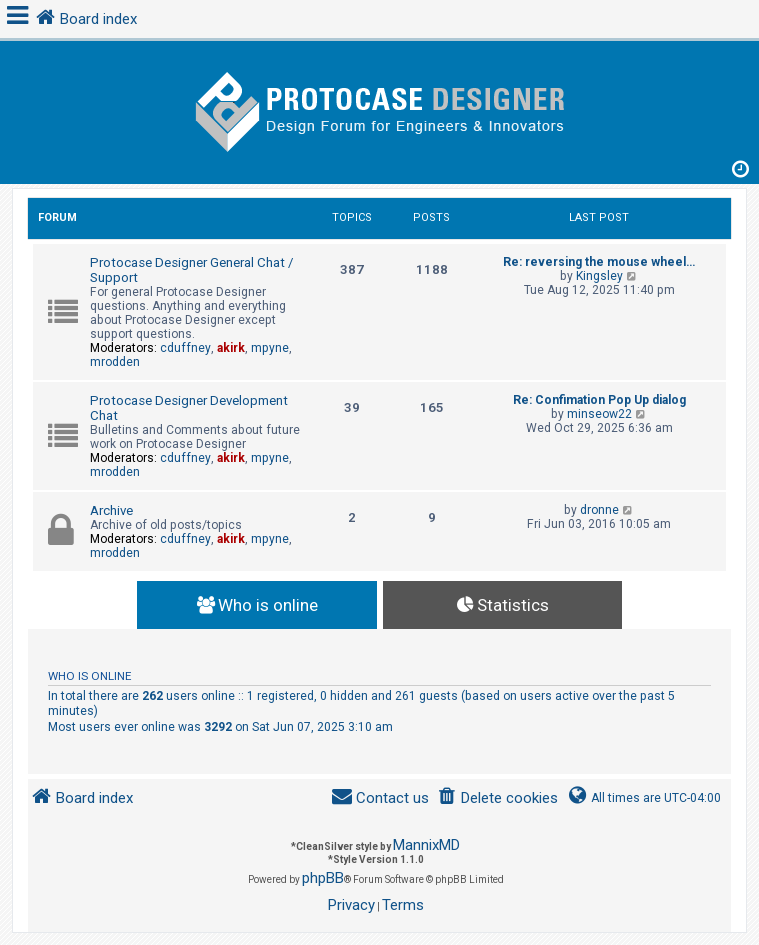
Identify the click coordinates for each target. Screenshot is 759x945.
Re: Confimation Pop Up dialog (599, 400)
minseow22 (599, 414)
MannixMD (426, 845)
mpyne (270, 348)
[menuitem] (497, 798)
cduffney (185, 348)
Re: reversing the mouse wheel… (599, 262)
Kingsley (599, 276)
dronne (599, 510)
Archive (111, 510)
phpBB (323, 878)
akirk (231, 348)
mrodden (115, 362)
